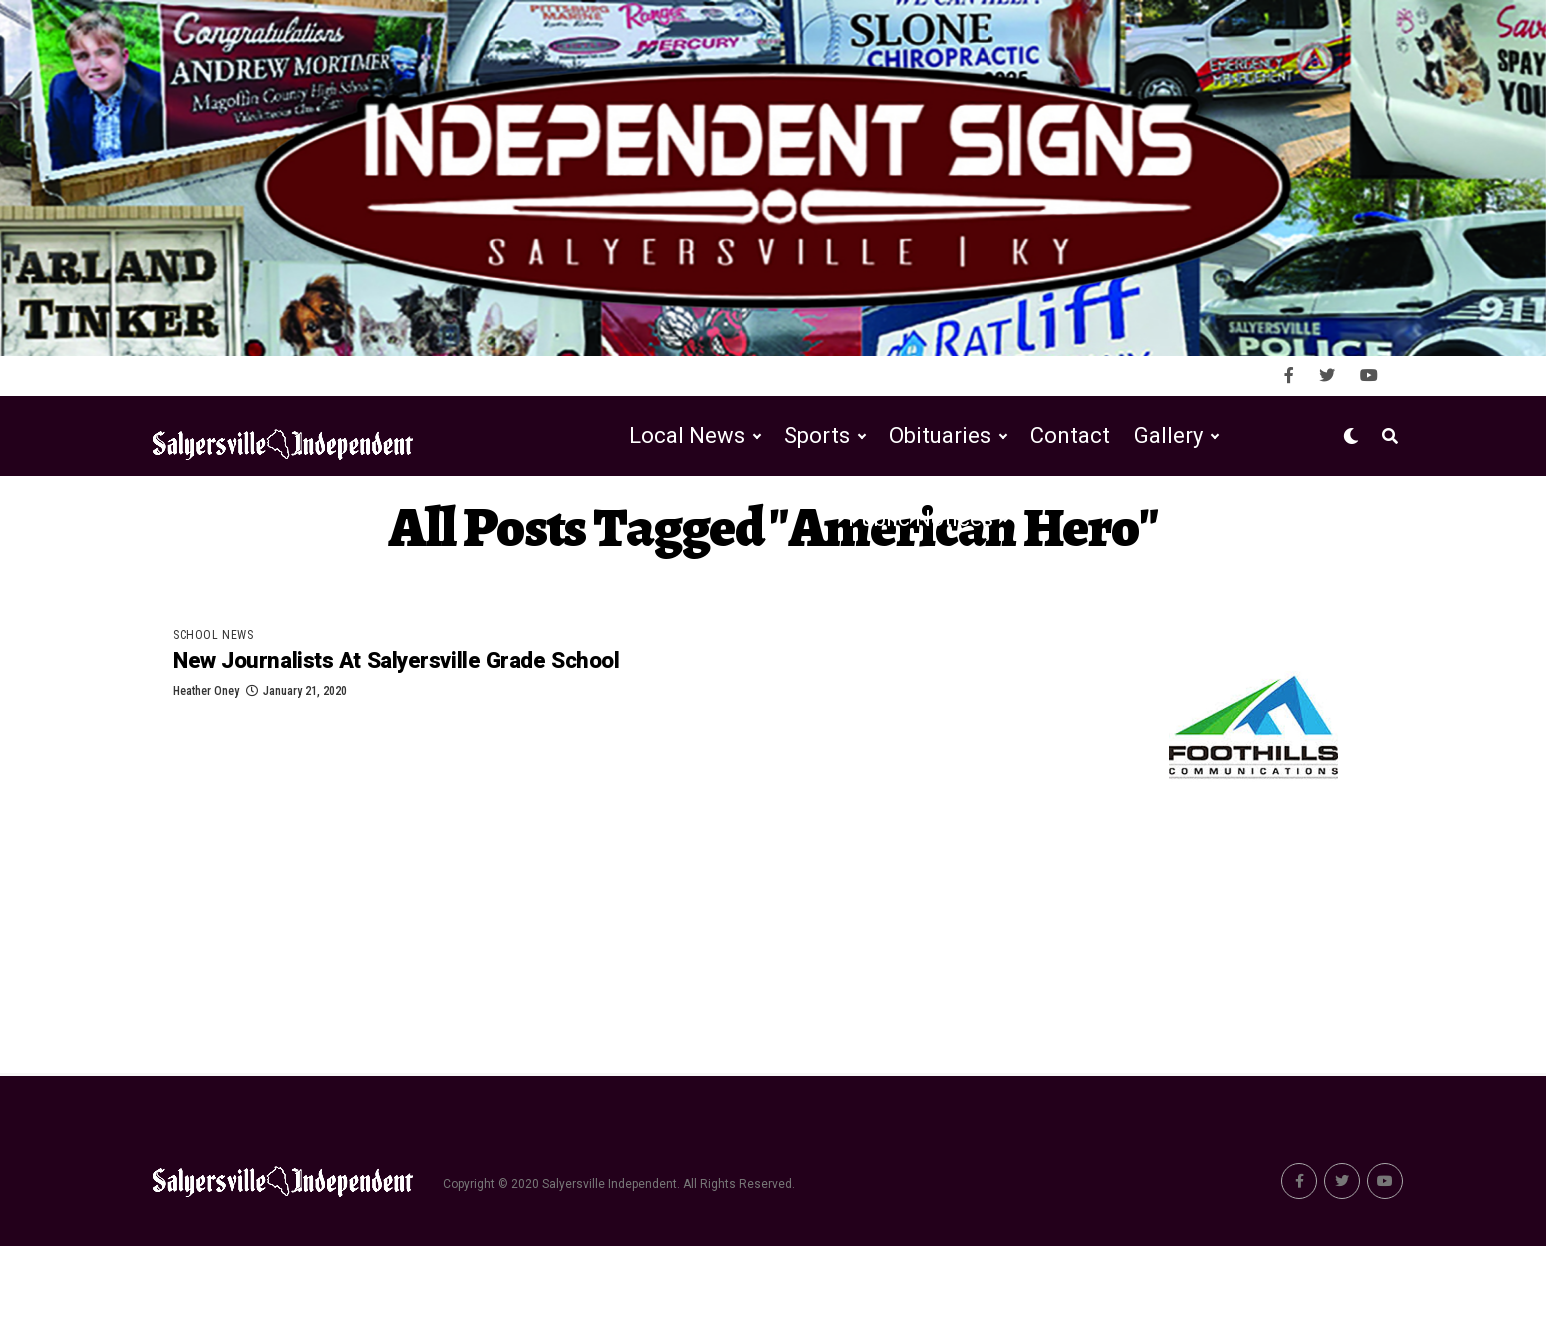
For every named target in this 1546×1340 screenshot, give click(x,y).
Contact (1070, 529)
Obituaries (940, 529)
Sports (817, 529)
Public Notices (920, 612)
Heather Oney (206, 789)
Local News (687, 529)
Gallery (1168, 529)
